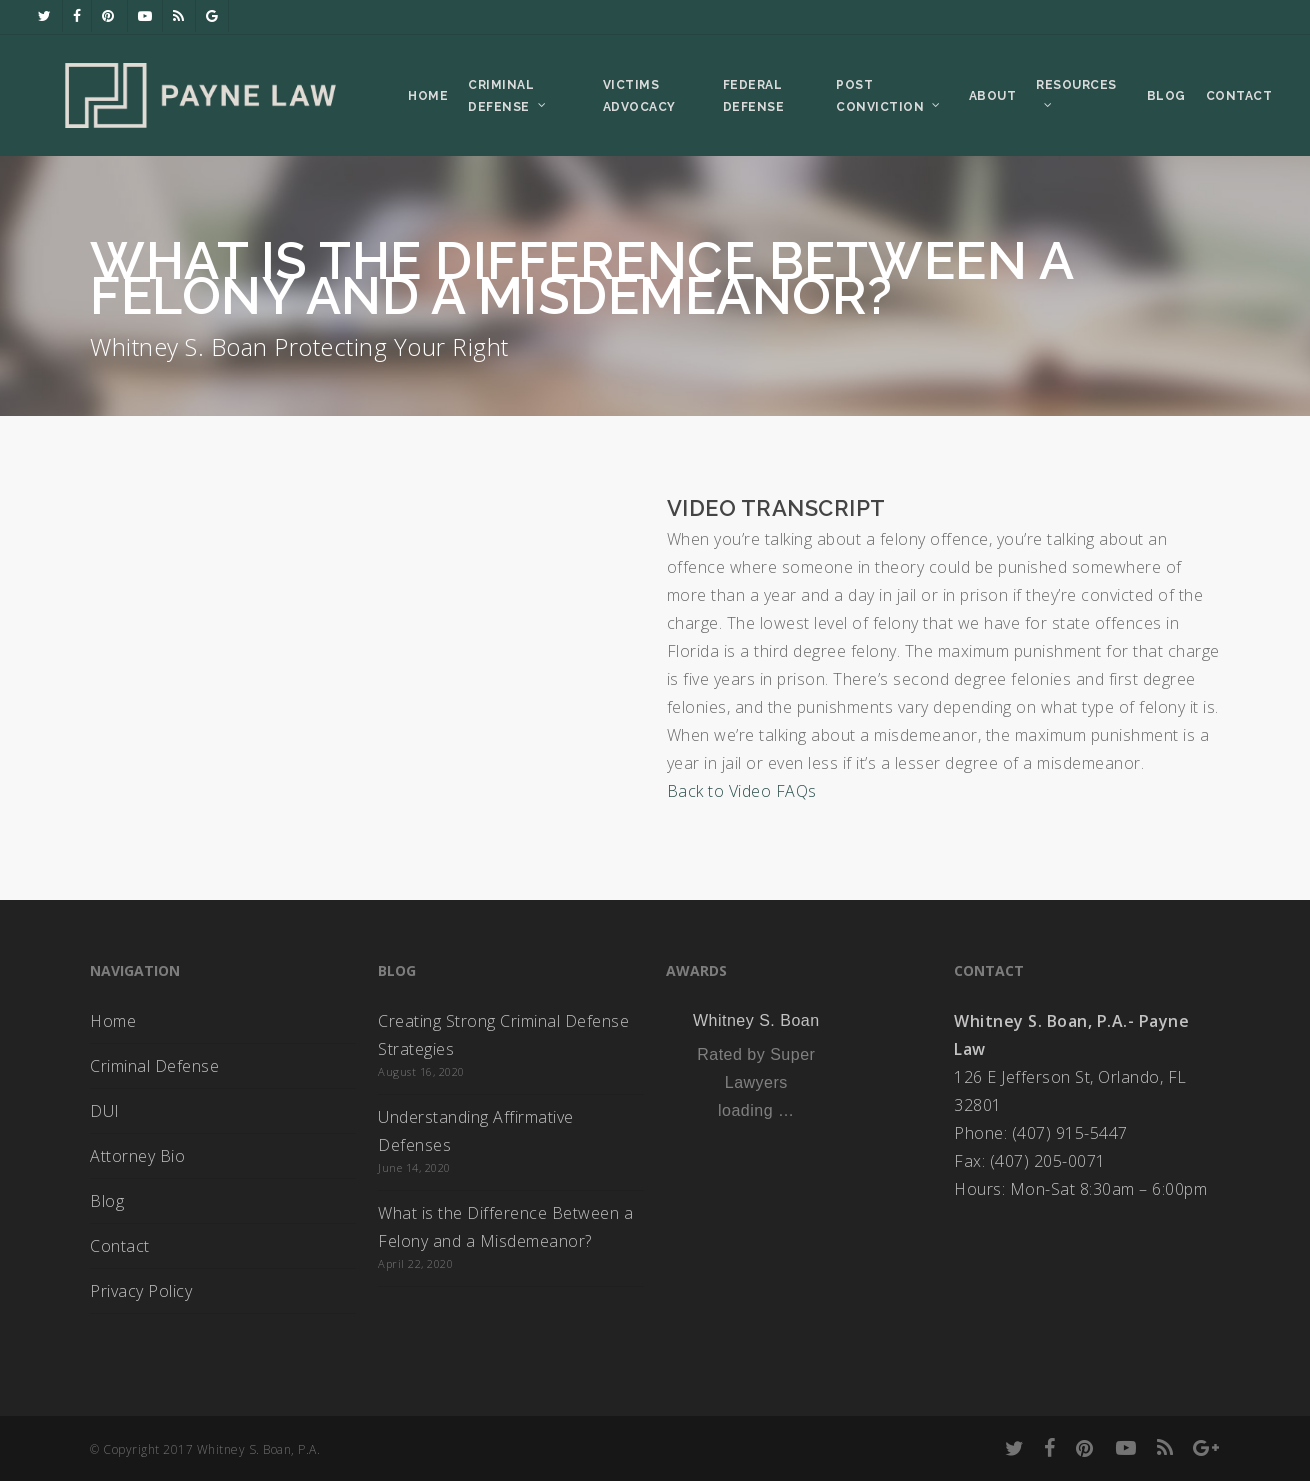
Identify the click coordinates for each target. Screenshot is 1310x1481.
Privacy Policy (141, 1291)
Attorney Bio (137, 1156)
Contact (120, 1246)
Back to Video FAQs (742, 791)
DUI (105, 1111)
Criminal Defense (154, 1066)
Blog (107, 1201)
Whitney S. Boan (756, 1020)
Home (113, 1021)
